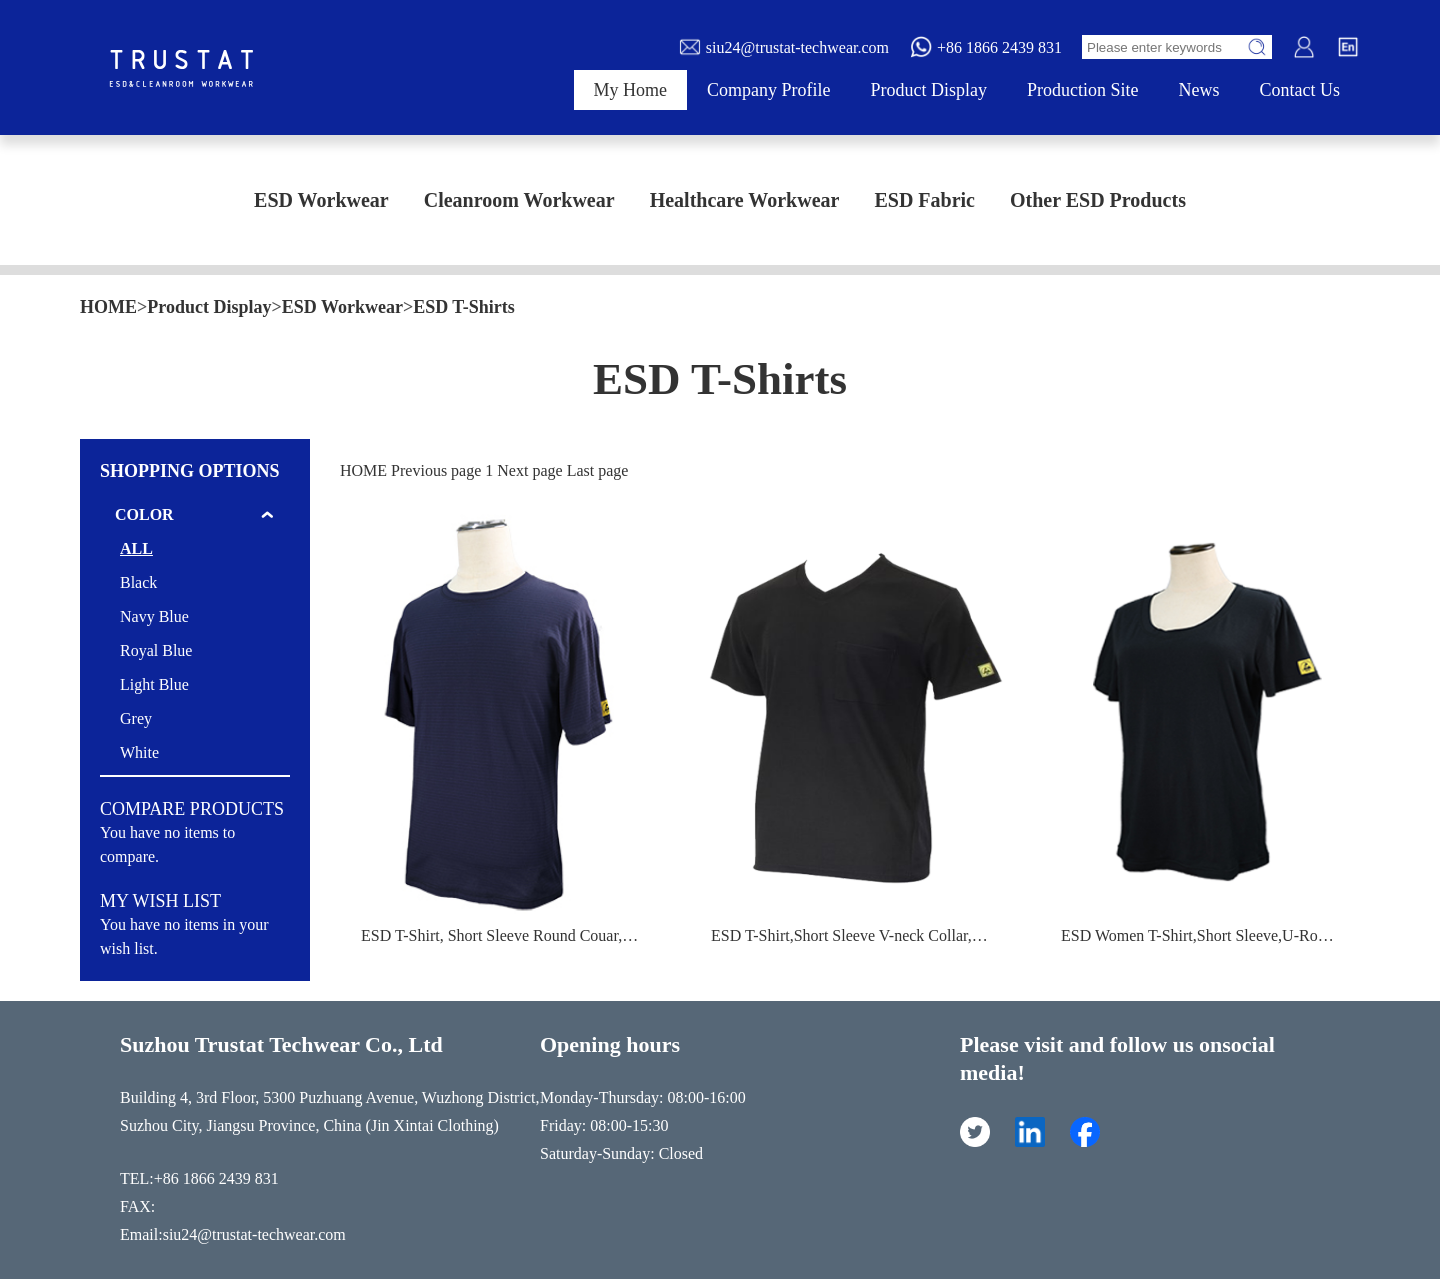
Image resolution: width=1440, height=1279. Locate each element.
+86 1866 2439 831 (985, 47)
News (1199, 90)
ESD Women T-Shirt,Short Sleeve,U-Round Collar (1223, 935)
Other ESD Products (1098, 200)
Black (138, 582)
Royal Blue (156, 650)
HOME (108, 307)
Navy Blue (154, 616)
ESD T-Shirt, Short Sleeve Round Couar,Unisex (514, 935)
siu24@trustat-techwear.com (783, 47)
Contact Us (1300, 90)
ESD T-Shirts (464, 307)
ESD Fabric (924, 200)
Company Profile (769, 90)
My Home (631, 90)
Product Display (929, 90)
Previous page (436, 470)
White (139, 752)
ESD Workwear (321, 200)
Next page (529, 470)
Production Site (1083, 90)
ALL (136, 548)
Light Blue (154, 684)
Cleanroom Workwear (519, 200)
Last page (598, 470)
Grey (136, 718)
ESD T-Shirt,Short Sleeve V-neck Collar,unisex (862, 935)
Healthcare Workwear (745, 200)
